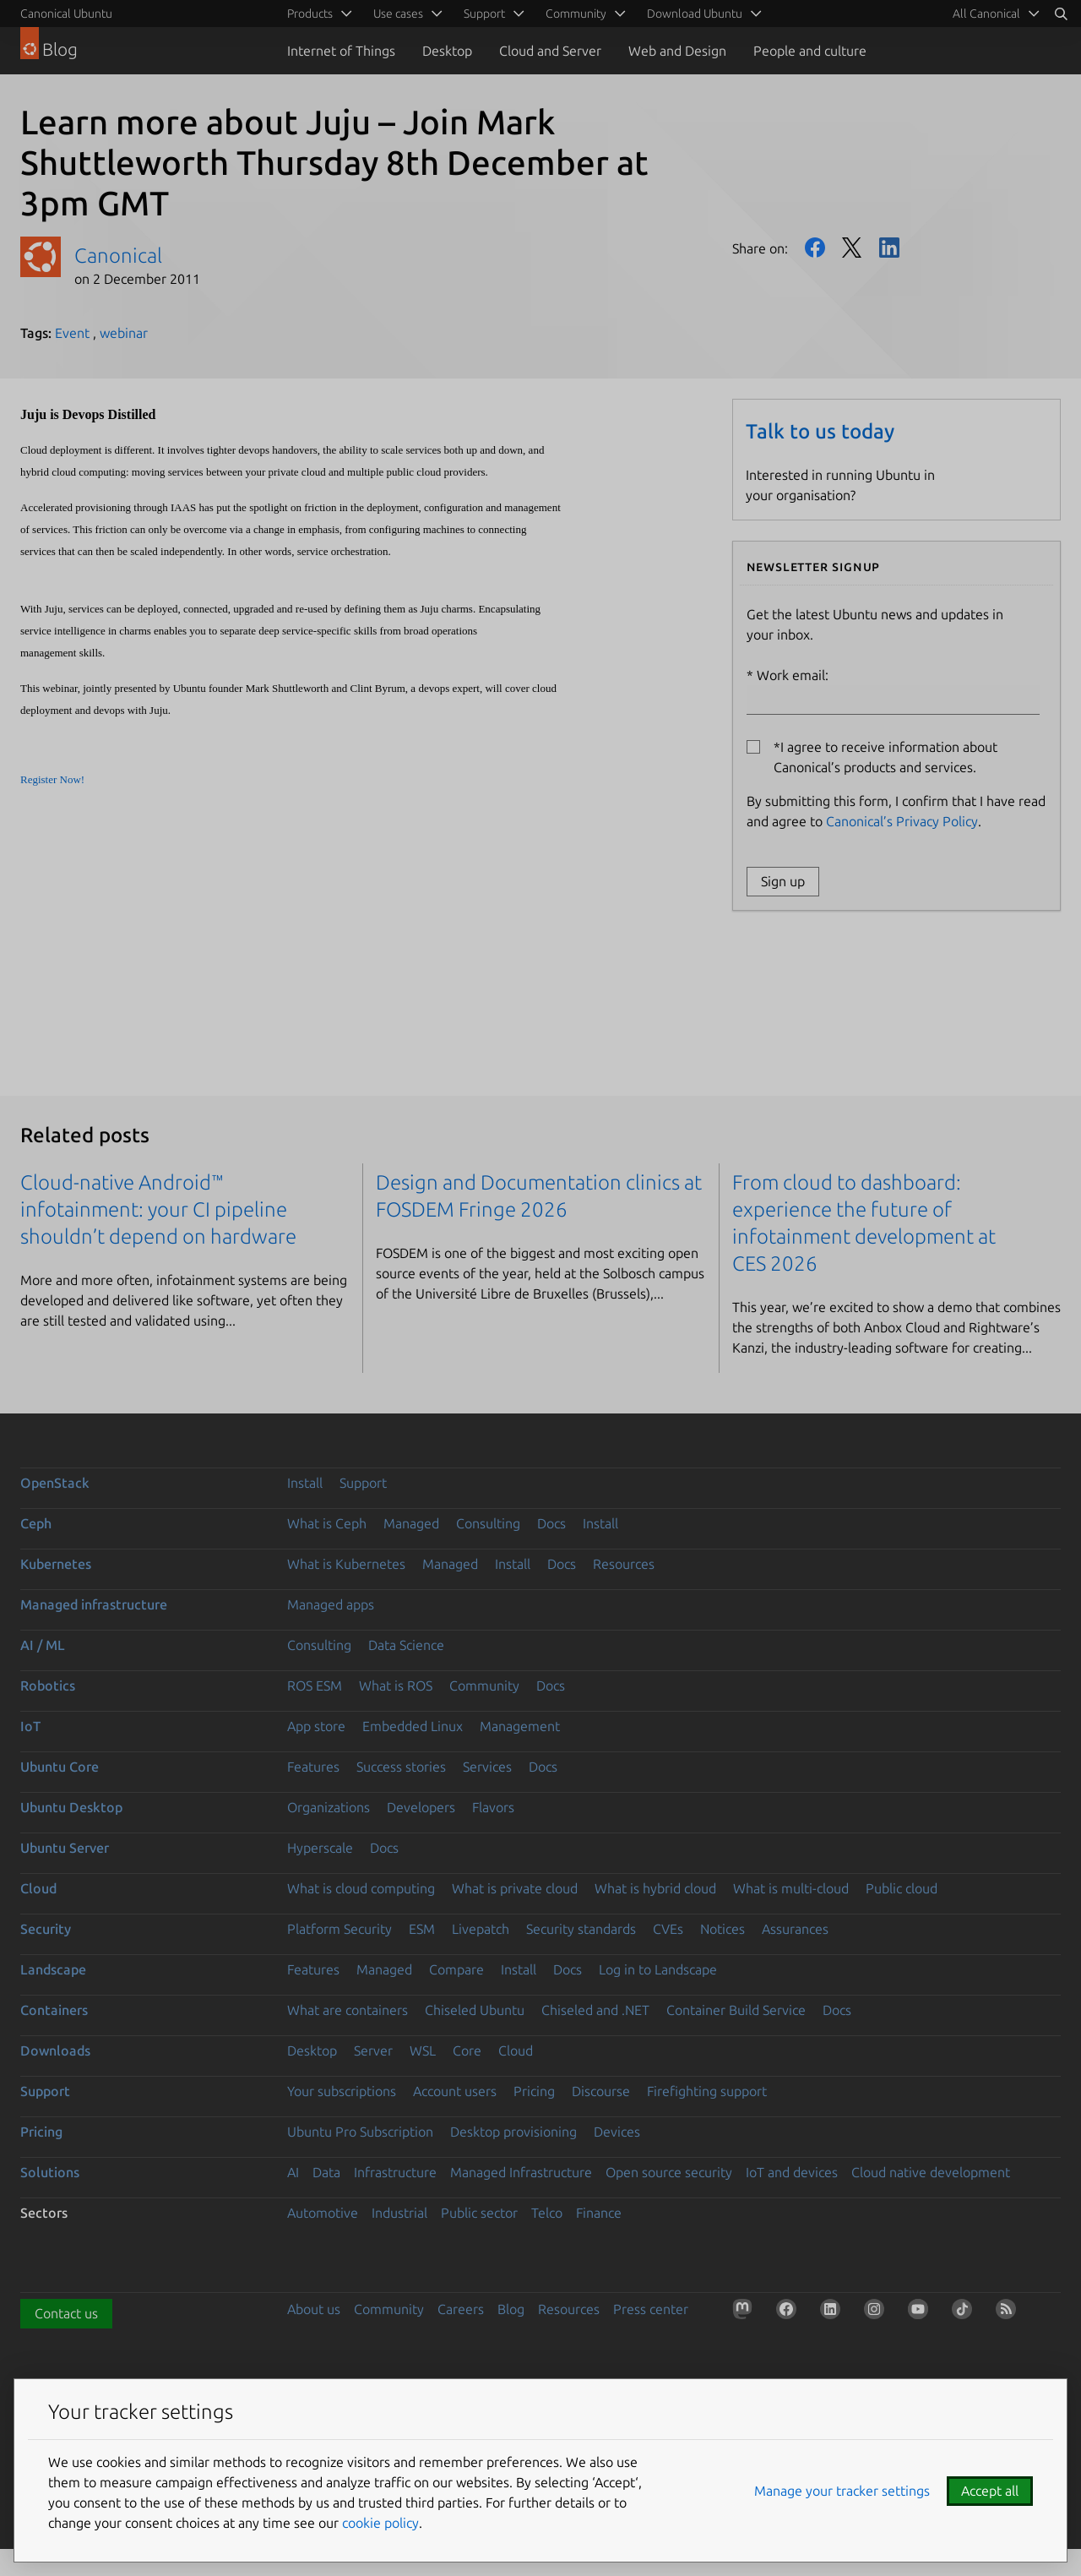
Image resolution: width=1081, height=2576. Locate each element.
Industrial (399, 2212)
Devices (617, 2131)
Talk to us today (820, 431)
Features (313, 1766)
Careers (460, 2309)
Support (363, 1482)
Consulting (488, 1523)
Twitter (852, 247)
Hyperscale (320, 1847)
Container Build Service (736, 2010)
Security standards (581, 1928)
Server (373, 2050)
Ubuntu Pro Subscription (360, 2131)
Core (467, 2050)
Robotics (47, 1685)
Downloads (55, 2050)
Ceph (36, 1523)
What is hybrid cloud (655, 1888)
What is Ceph (327, 1523)
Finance (599, 2212)
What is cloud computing (361, 1888)
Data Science (406, 1645)
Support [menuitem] (484, 13)
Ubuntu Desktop (71, 1807)
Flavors (493, 1807)
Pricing (534, 2091)
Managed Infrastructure (521, 2172)
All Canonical (986, 13)
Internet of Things (341, 50)
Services (487, 1766)
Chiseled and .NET (595, 2010)
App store (316, 1726)
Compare (456, 1969)
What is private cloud (515, 1888)
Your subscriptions (341, 2091)
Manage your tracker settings (842, 2490)
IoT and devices (792, 2172)
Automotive (322, 2212)
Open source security (669, 2172)
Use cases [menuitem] (398, 13)
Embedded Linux (412, 1726)
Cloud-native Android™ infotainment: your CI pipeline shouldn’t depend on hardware (158, 1209)
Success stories (401, 1766)
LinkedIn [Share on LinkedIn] (889, 247)
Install (305, 1482)
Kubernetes (55, 1563)
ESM (422, 1928)
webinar (124, 332)
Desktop (447, 50)
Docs (551, 1523)
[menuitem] (993, 13)
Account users (455, 2091)
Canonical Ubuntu (66, 13)
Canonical (118, 255)
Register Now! (52, 779)
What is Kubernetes (346, 1563)
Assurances (795, 1928)
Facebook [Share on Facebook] (815, 247)
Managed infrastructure (93, 1604)
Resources (624, 1563)
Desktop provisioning (513, 2131)
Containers (54, 2010)
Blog (510, 2309)
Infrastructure (395, 2172)
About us (313, 2309)
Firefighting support (707, 2091)
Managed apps (330, 1604)
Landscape (53, 1969)
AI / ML (42, 1645)
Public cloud (901, 1888)
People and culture (809, 50)
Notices (722, 1928)
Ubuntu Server (64, 1847)
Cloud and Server (550, 50)
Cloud (38, 1888)
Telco (546, 2212)
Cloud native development (930, 2172)
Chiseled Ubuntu (474, 2010)
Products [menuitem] (310, 13)
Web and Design (677, 50)
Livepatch (480, 1928)
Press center (650, 2309)
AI (293, 2172)
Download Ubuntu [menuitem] (694, 13)
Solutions (49, 2172)
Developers (421, 1807)
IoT (30, 1726)
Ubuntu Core (59, 1766)
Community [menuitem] (576, 13)
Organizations (328, 1807)
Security (45, 1928)
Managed (411, 1523)
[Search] (1060, 13)
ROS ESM (314, 1685)
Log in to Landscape (658, 1969)
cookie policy (380, 2522)
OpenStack (55, 1482)
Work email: (893, 691)
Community (484, 1685)
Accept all (990, 2490)
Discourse (601, 2091)
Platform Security (339, 1928)
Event (72, 332)
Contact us (66, 2313)
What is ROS (395, 1685)
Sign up (783, 881)
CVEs (668, 1928)
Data (326, 2172)
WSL (423, 2050)
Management (520, 1726)
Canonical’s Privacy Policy (902, 821)
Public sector (479, 2212)
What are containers (347, 2010)
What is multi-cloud (791, 1888)
